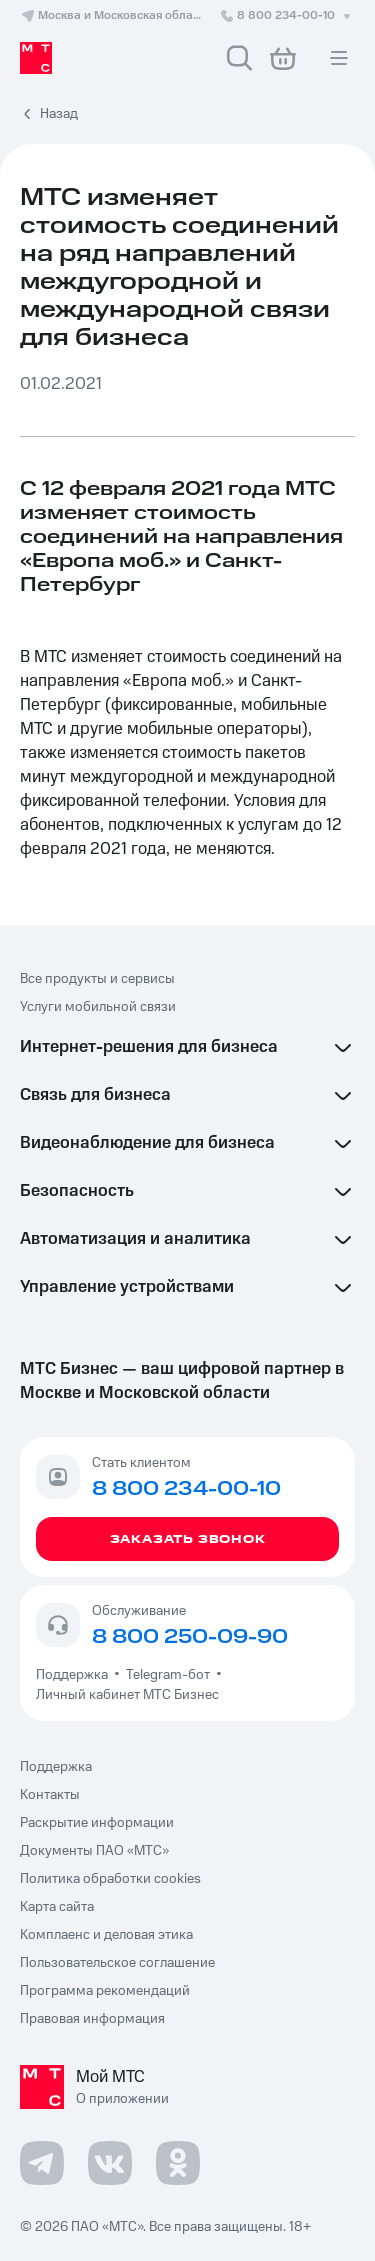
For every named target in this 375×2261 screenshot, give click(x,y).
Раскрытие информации (97, 1823)
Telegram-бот (168, 1675)
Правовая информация (92, 2019)
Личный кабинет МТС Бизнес (127, 1695)
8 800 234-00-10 (287, 15)
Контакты (50, 1795)
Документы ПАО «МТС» (94, 1851)
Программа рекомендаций (105, 1991)
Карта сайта (57, 1907)
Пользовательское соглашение (117, 1963)
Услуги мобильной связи (98, 1007)
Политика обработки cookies (110, 1879)
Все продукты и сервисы (97, 979)
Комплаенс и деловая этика (106, 1935)
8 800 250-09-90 (190, 1637)
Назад (59, 114)
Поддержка (75, 1675)
